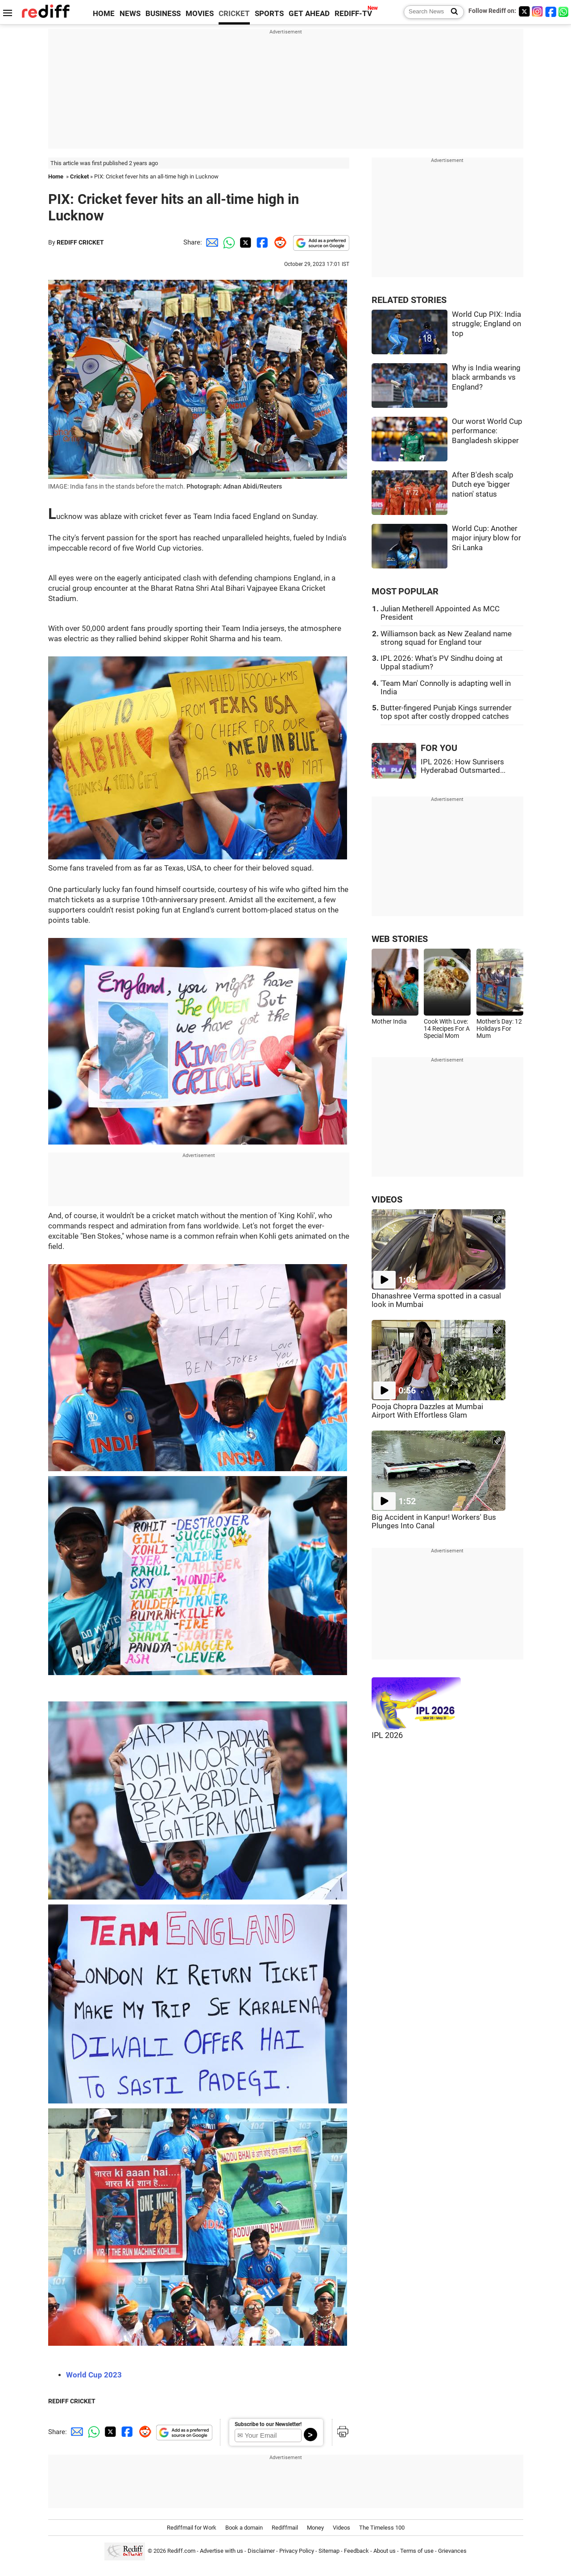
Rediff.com (181, 2551)
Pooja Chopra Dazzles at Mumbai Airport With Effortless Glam (427, 1410)
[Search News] (452, 12)
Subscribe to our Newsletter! (268, 2424)
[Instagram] (537, 11)
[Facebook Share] (261, 242)
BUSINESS (163, 13)
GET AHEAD (309, 13)
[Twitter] (524, 11)
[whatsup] (564, 11)
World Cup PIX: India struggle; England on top (486, 324)
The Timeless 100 (382, 2527)
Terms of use (417, 2551)
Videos (341, 2527)
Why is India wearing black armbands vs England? (486, 377)
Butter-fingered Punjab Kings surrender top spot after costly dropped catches (446, 712)
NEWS (130, 13)
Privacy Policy (296, 2551)
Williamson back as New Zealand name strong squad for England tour (446, 638)
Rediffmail (285, 2527)
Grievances (452, 2551)
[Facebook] (551, 11)
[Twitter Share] (244, 242)
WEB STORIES (400, 939)
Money (315, 2527)
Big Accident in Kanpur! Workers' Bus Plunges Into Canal (434, 1521)
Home (55, 176)
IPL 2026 (387, 1735)
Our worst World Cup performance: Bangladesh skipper (487, 431)
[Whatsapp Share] (227, 242)
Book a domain (244, 2527)
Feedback (356, 2551)
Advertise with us (221, 2551)
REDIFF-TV (353, 13)
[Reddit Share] (278, 242)
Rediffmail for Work (191, 2527)
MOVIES (200, 13)
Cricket (79, 176)
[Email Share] (210, 242)
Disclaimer (261, 2551)
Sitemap (329, 2551)
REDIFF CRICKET (80, 242)
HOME (104, 13)
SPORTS (269, 13)
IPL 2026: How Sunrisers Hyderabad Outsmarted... (463, 766)
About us (384, 2551)
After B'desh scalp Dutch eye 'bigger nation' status (482, 484)
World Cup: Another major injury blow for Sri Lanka (486, 538)
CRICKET (234, 13)
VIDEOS (387, 1200)
